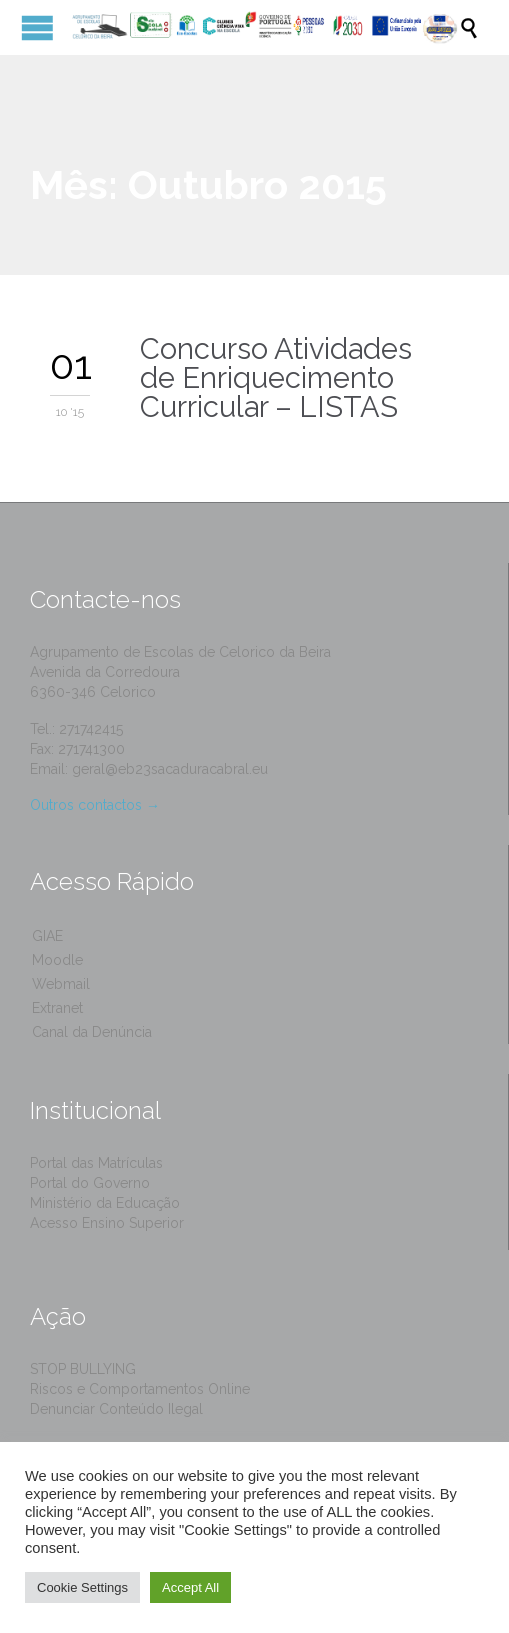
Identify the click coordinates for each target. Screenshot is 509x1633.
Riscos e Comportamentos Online (140, 1389)
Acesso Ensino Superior (107, 1223)
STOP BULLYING (83, 1369)
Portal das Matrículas (96, 1163)
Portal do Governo (90, 1183)
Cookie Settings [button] (82, 1587)
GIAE (47, 936)
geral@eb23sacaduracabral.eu (170, 769)
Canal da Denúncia (92, 1032)
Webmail (61, 984)
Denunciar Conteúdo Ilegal (116, 1409)
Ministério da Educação (105, 1203)
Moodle (57, 960)
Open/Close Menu (37, 27)
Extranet (57, 1008)
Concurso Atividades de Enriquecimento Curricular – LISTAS (276, 378)
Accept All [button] (190, 1587)
